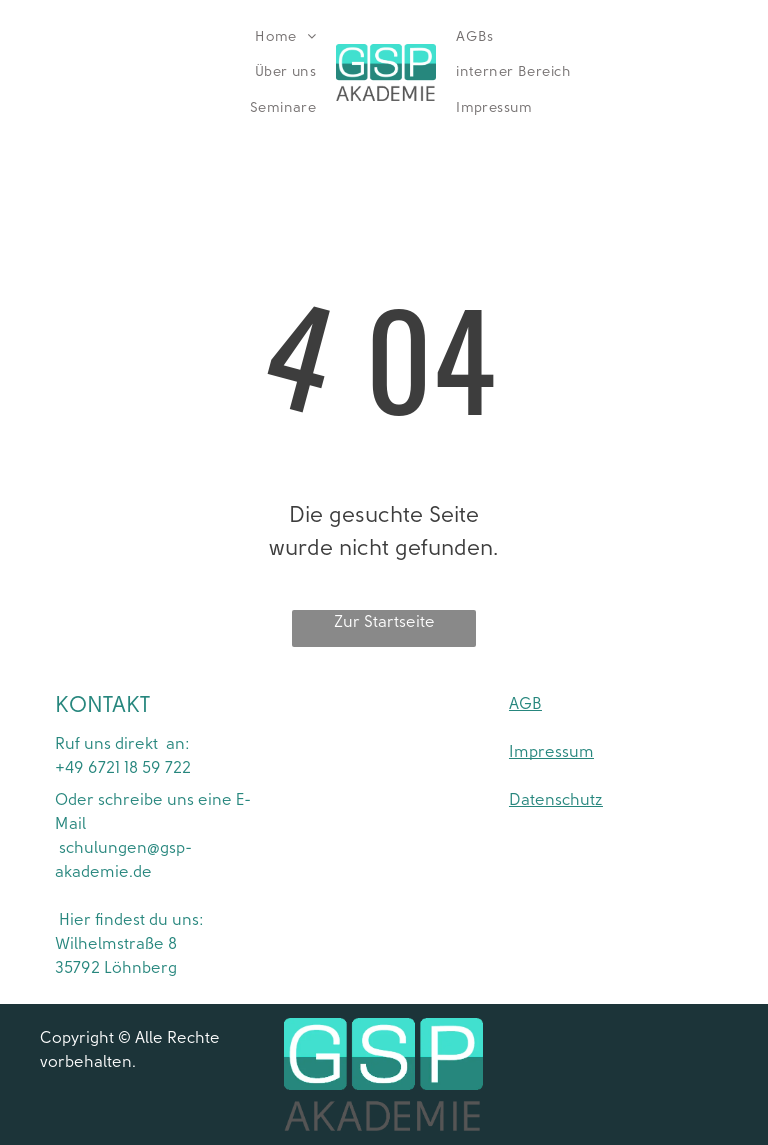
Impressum (551, 752)
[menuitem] (285, 37)
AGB (525, 704)
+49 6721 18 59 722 (123, 768)
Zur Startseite (384, 622)
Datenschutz (556, 800)
